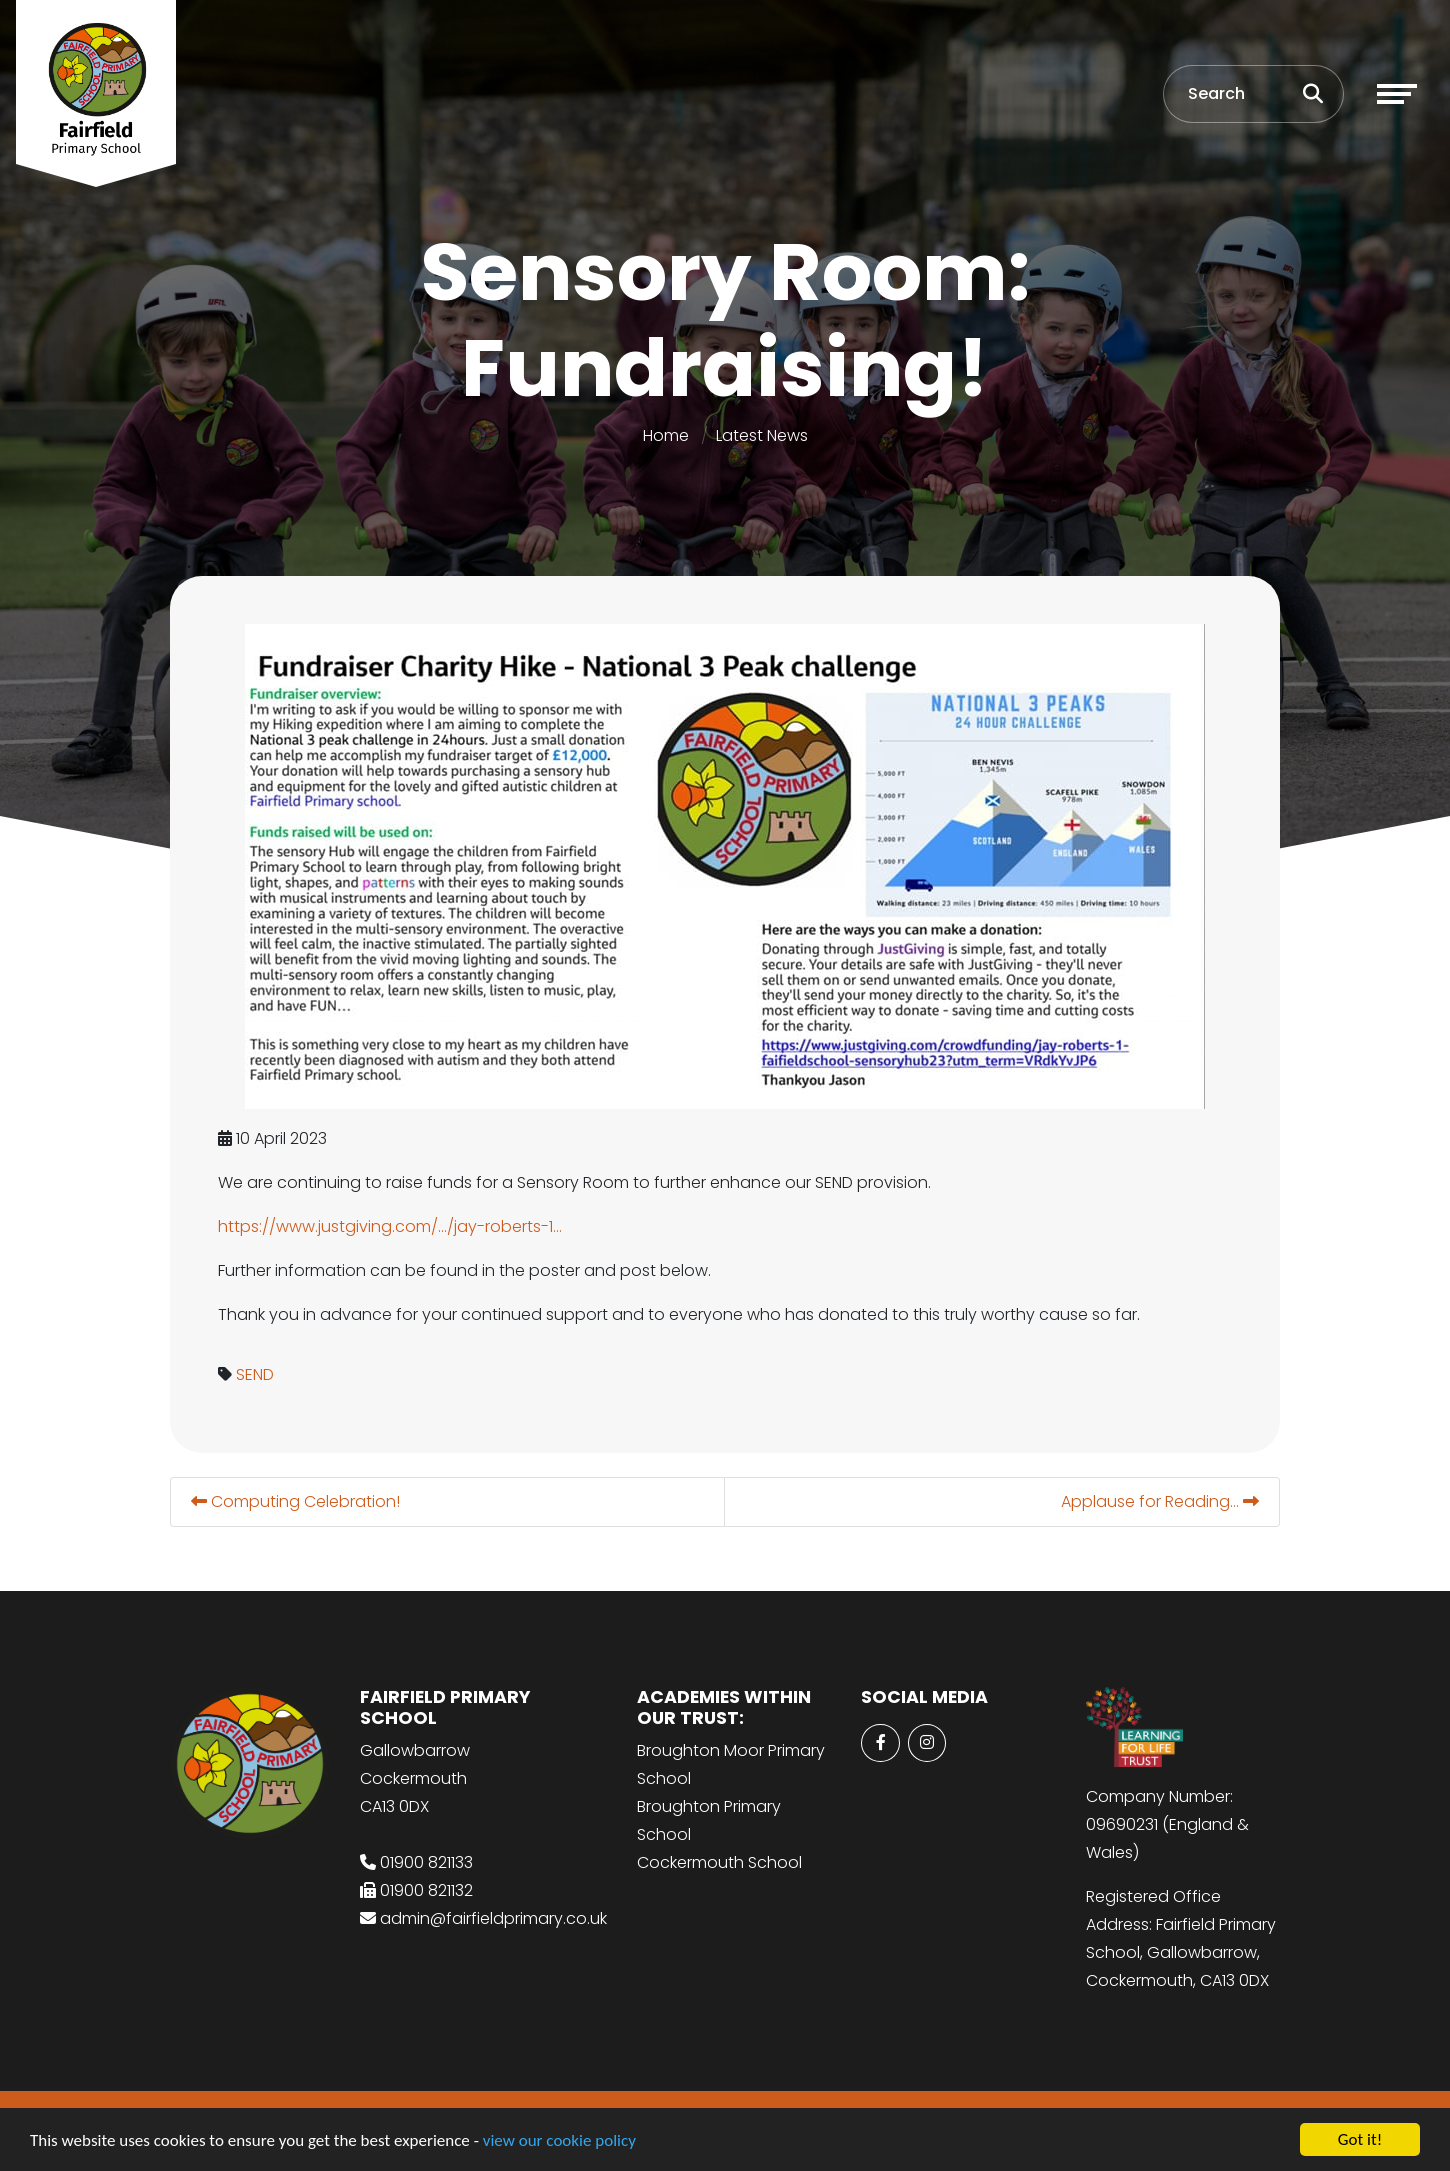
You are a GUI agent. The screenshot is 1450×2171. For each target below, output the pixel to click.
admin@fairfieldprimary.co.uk (493, 1918)
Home (666, 435)
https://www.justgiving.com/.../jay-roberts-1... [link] (392, 1226)
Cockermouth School (719, 1862)
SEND (257, 1374)
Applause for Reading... (1162, 1501)
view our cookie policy (559, 2141)
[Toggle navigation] (1397, 94)
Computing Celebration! (297, 1501)
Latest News (762, 435)
